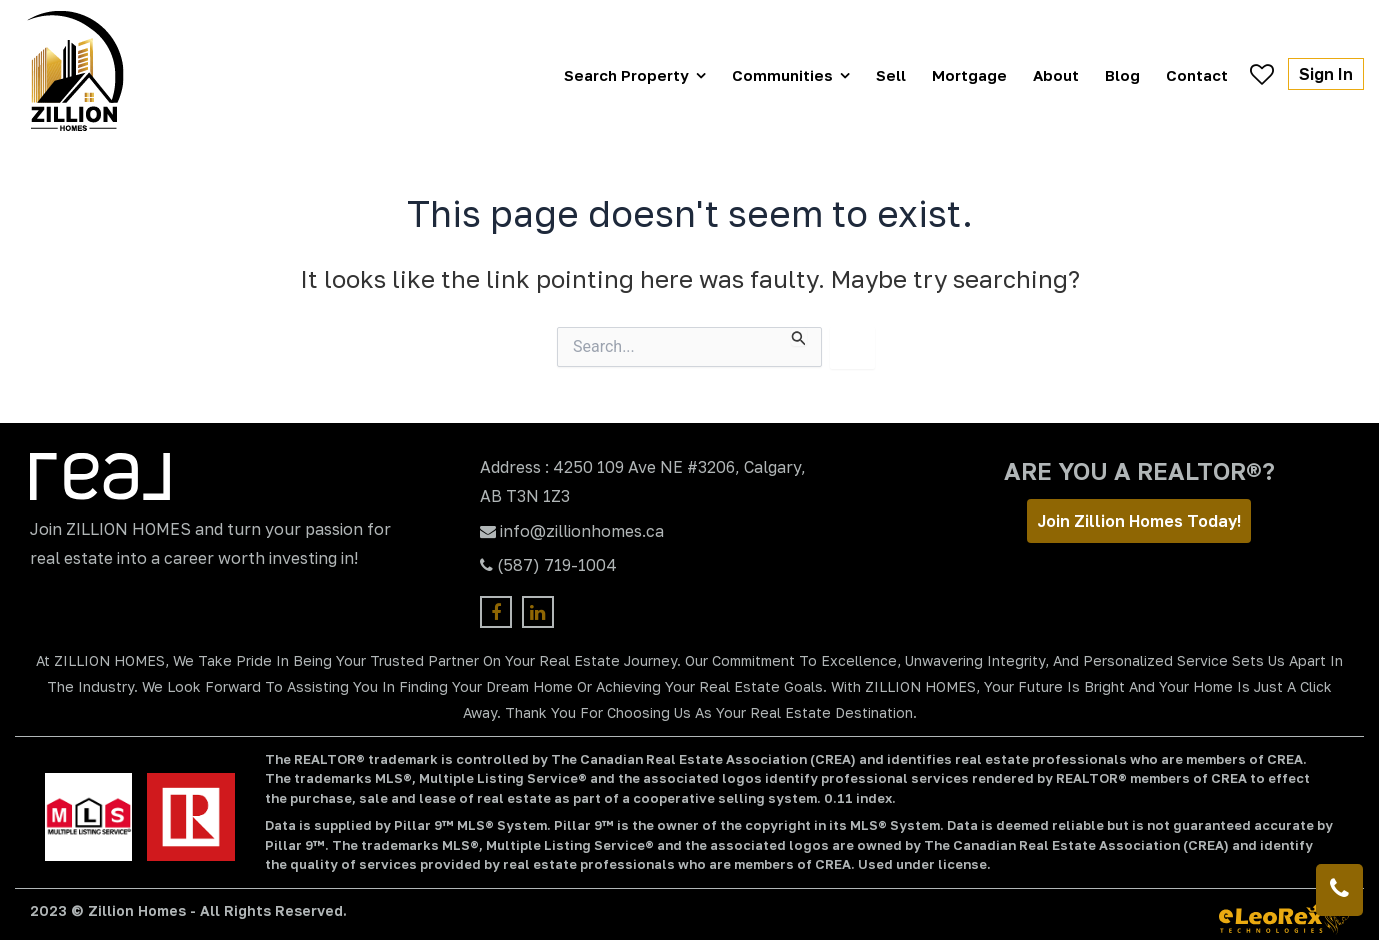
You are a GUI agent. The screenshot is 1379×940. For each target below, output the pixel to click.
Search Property (626, 75)
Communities (782, 75)
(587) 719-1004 (557, 565)
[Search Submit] (799, 336)
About (1056, 75)
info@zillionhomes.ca (582, 531)
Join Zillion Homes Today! (1139, 521)
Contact (1197, 75)
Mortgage (969, 75)
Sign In (1326, 74)
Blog (1122, 75)
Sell (891, 75)
